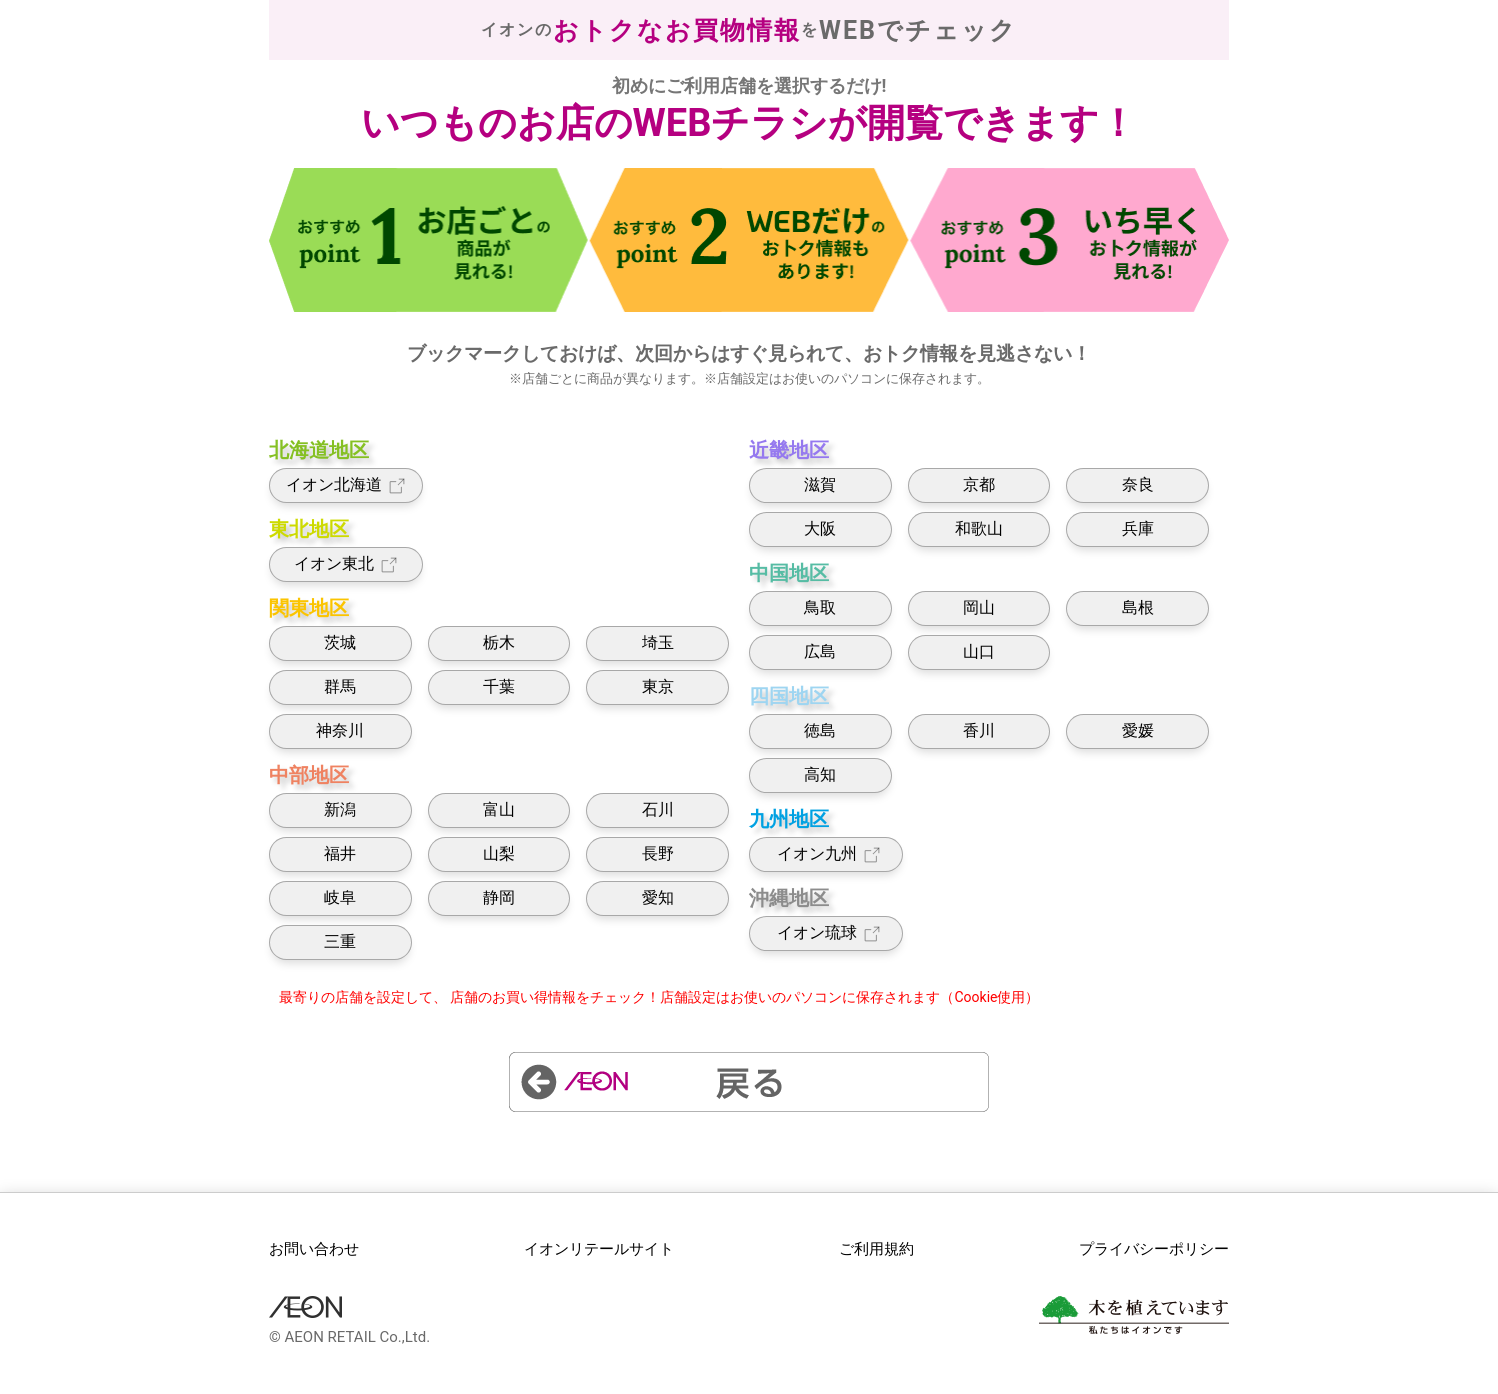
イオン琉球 (826, 933)
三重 (340, 941)
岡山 (979, 607)
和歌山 (979, 528)
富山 (499, 809)
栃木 (499, 642)
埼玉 (658, 642)
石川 (658, 809)
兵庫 (1138, 528)
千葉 (499, 686)
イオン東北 (346, 564)
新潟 (340, 809)
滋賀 (820, 484)
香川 (979, 730)
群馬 (340, 686)
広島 (820, 651)
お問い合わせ (314, 1249)
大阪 (820, 528)
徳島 (820, 730)
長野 (658, 853)
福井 (340, 853)
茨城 (340, 642)
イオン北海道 (346, 485)
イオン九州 (826, 854)
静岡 (499, 897)
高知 (820, 774)
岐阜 (340, 897)
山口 (979, 651)
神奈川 (340, 730)
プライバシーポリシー (1154, 1249)
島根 (1138, 607)
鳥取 (820, 607)
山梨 (499, 853)
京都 (979, 484)
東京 (658, 686)
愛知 (658, 897)
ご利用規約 (876, 1249)
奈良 (1138, 484)
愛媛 (1138, 730)
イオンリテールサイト (599, 1249)
